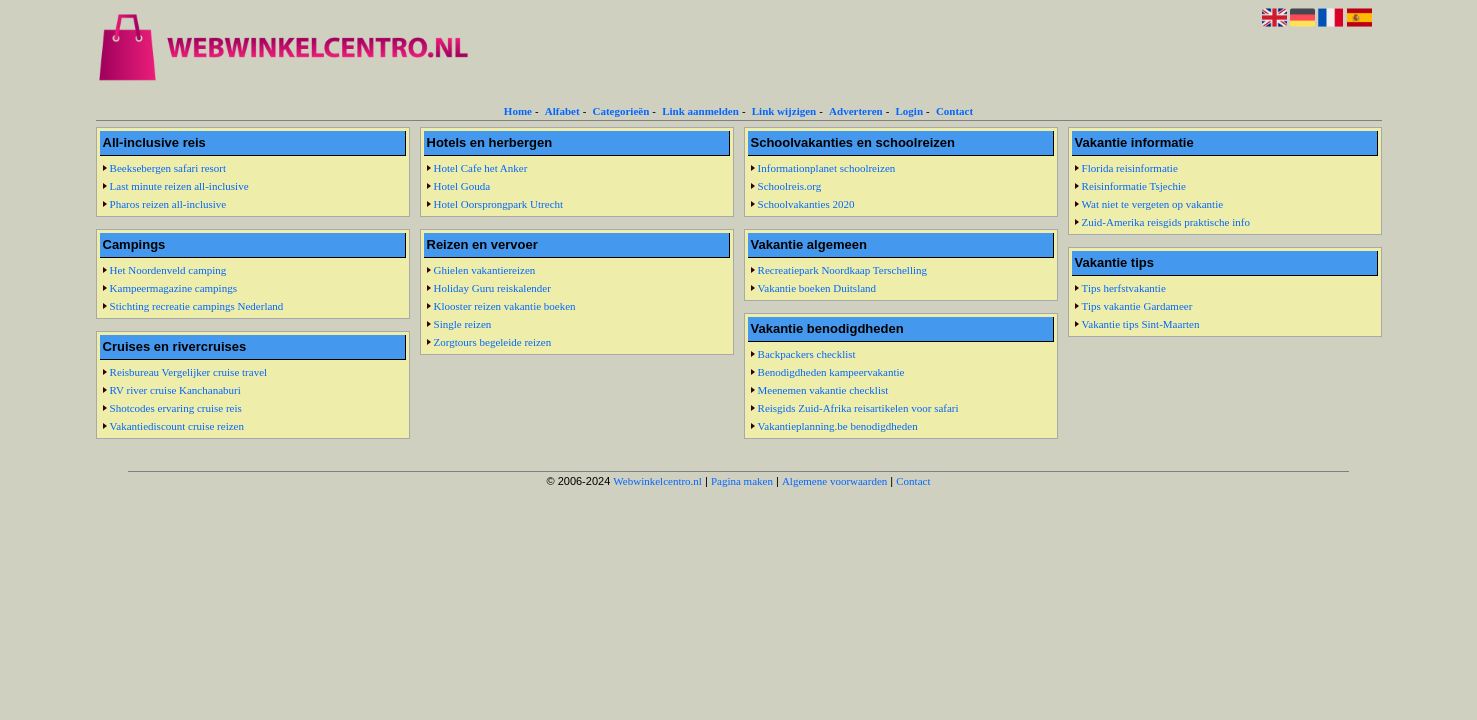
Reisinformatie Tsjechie (1134, 186)
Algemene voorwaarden (834, 481)
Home (518, 111)
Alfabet (562, 111)
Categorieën (620, 111)
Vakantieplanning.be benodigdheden (838, 426)
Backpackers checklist (807, 354)
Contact (954, 111)
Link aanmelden (700, 111)
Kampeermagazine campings (173, 288)
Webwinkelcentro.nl (657, 481)
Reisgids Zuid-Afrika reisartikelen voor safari (858, 408)
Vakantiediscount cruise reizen (177, 426)
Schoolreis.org (790, 186)
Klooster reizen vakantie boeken (505, 306)
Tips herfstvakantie (1124, 288)
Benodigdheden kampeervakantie (831, 372)
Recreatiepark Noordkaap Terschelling (842, 270)
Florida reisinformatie (1130, 168)
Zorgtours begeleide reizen (493, 342)
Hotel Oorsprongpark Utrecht (499, 204)
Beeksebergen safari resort (168, 168)
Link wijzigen (784, 111)
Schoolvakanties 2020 (806, 204)
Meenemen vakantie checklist (823, 390)
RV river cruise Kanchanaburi (175, 390)
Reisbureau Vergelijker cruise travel (189, 372)
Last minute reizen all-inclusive (179, 186)
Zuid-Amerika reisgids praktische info (1166, 222)
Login (910, 111)
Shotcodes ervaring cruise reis (176, 408)
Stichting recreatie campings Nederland (197, 306)
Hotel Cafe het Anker (481, 168)
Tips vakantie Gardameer (1137, 306)
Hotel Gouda (462, 186)
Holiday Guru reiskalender (492, 288)
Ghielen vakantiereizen (485, 270)
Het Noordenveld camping (168, 270)
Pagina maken (742, 481)
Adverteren (856, 111)
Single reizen (463, 324)
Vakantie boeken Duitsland (817, 288)
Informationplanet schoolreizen (827, 168)
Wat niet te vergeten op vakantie (1153, 204)
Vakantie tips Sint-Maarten (1141, 324)
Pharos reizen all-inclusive (168, 204)
